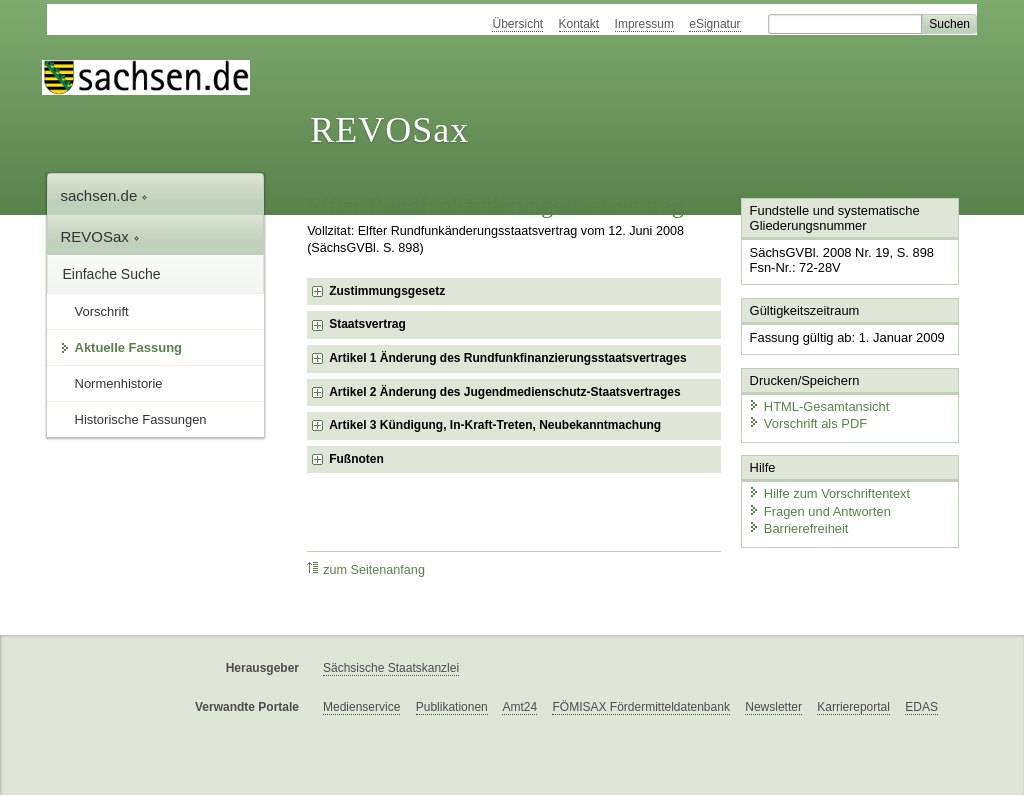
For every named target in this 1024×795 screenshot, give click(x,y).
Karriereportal (853, 707)
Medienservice (361, 707)
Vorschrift (102, 311)
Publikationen (452, 707)
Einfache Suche (112, 274)
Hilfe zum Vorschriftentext (828, 492)
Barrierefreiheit (798, 527)
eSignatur (714, 24)
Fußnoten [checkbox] (356, 459)
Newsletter (773, 707)
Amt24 (519, 707)
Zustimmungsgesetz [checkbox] (387, 291)
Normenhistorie (119, 383)
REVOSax (389, 130)
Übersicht (517, 24)
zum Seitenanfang (366, 569)
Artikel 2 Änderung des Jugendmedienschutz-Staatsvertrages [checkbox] (504, 392)
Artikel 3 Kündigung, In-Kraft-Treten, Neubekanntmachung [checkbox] (495, 425)
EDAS (921, 707)
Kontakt (579, 24)
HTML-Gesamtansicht (818, 405)
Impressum (644, 24)
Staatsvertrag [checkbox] (367, 324)
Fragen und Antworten (819, 509)
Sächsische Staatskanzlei (391, 668)
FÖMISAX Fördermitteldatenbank (640, 707)
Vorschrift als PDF (807, 422)
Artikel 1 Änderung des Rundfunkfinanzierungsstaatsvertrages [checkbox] (507, 358)
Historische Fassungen (141, 419)
